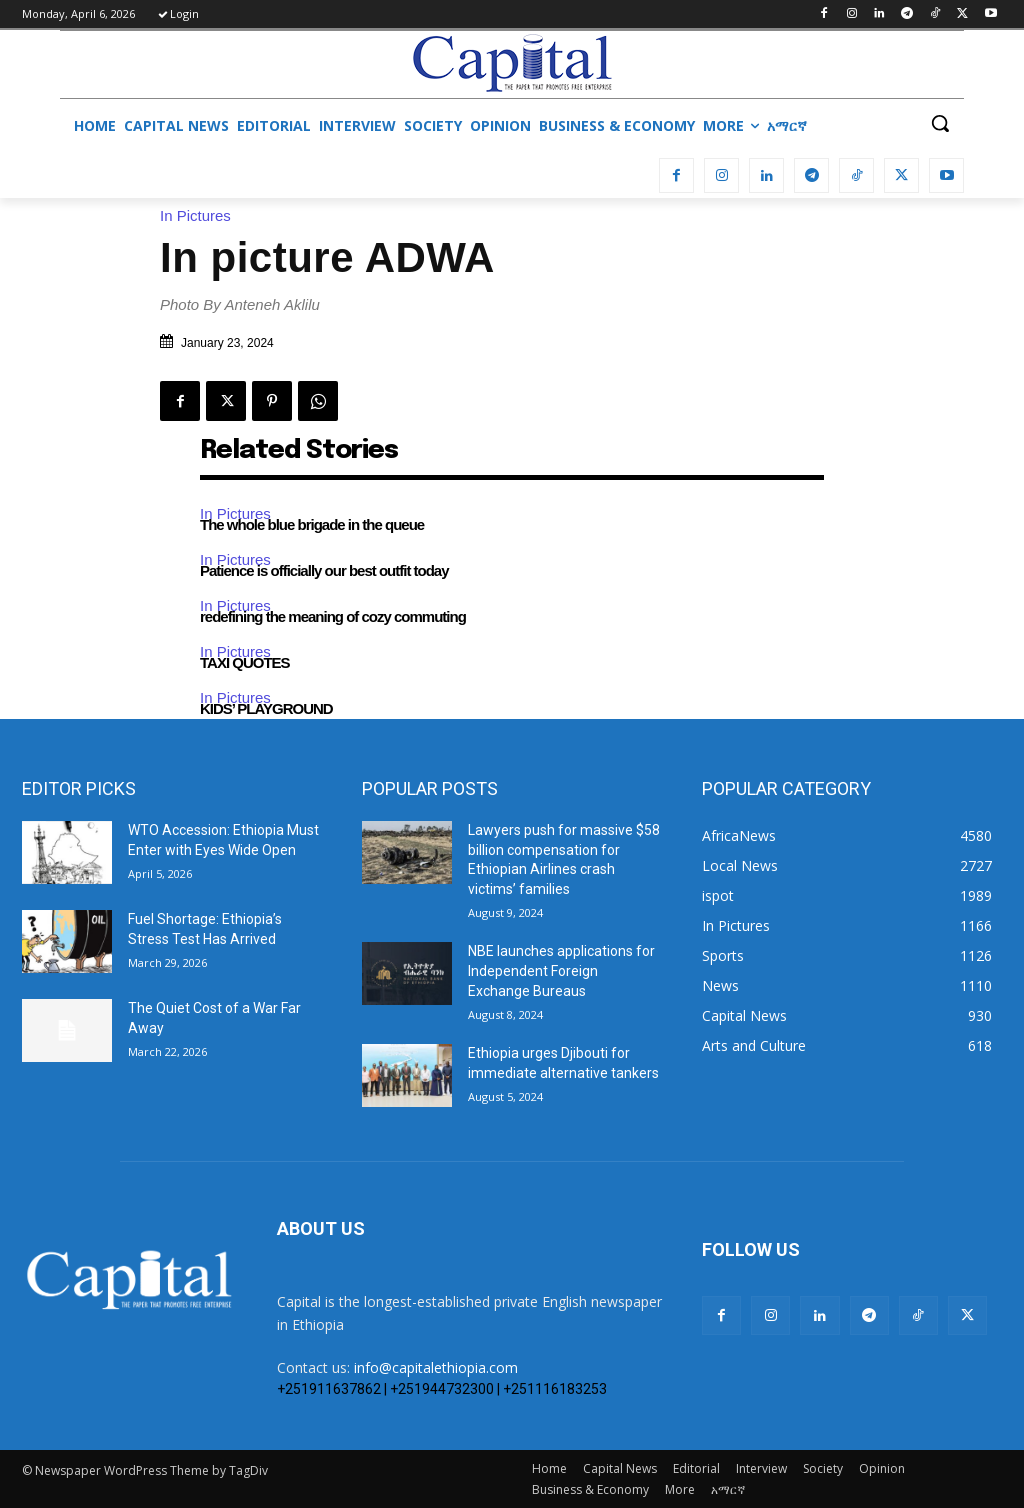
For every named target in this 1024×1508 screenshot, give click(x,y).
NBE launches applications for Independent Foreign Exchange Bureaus (561, 970)
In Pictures (200, 215)
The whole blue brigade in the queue (312, 524)
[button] (940, 123)
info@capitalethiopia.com (436, 1367)
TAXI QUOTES (245, 662)
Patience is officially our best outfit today (324, 570)
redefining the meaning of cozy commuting (333, 616)
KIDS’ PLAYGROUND (266, 708)
